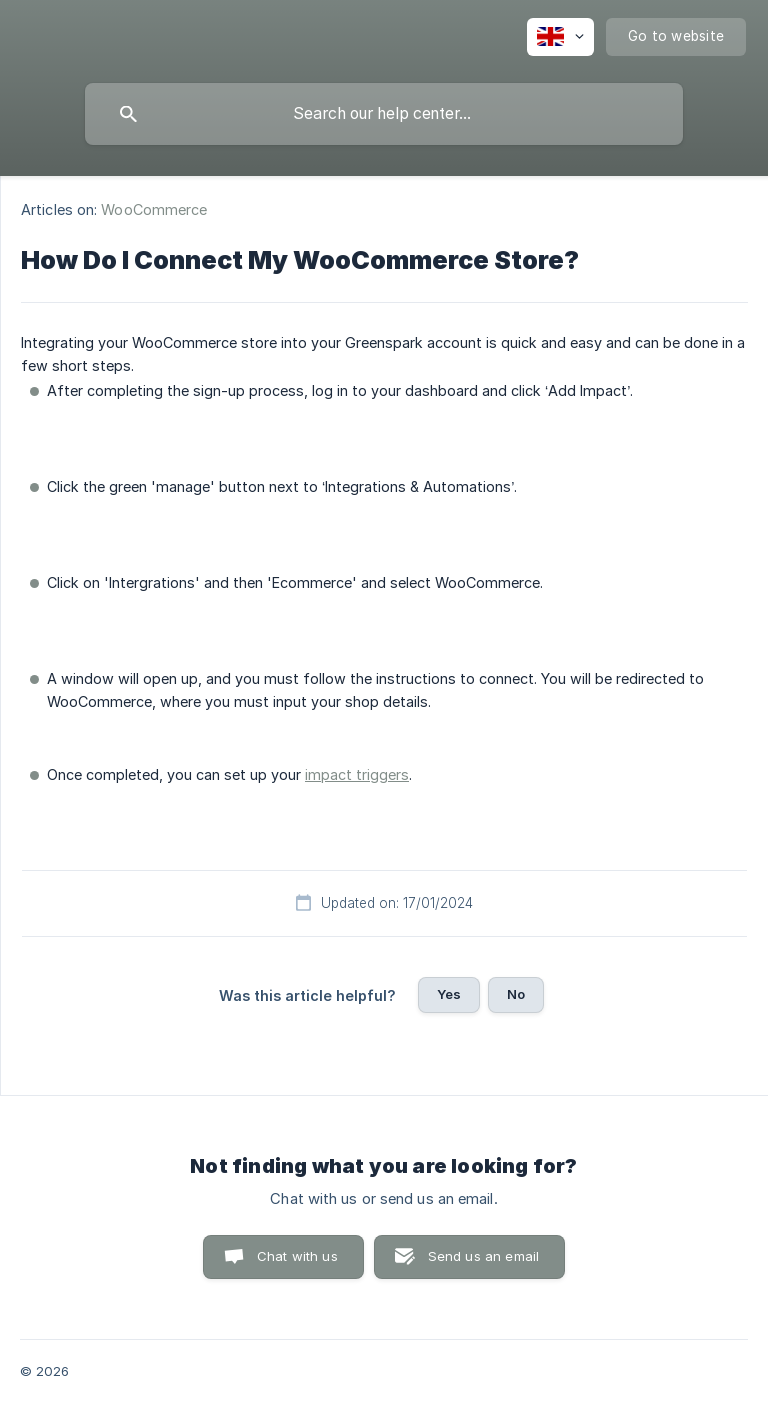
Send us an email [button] (483, 1256)
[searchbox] (384, 114)
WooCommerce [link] (154, 209)
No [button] (516, 994)
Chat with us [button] (297, 1256)
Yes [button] (449, 994)
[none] (560, 37)
